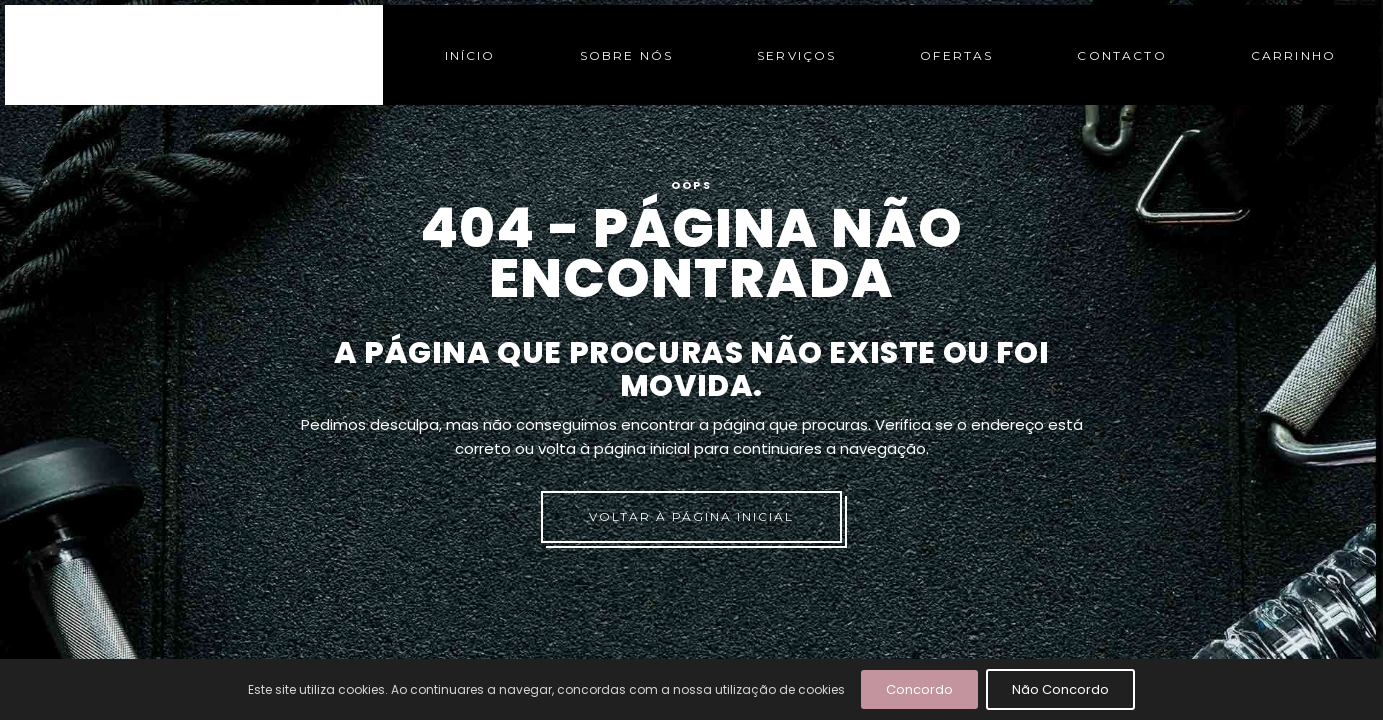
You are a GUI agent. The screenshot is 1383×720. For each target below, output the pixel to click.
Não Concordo (1060, 689)
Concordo (919, 689)
